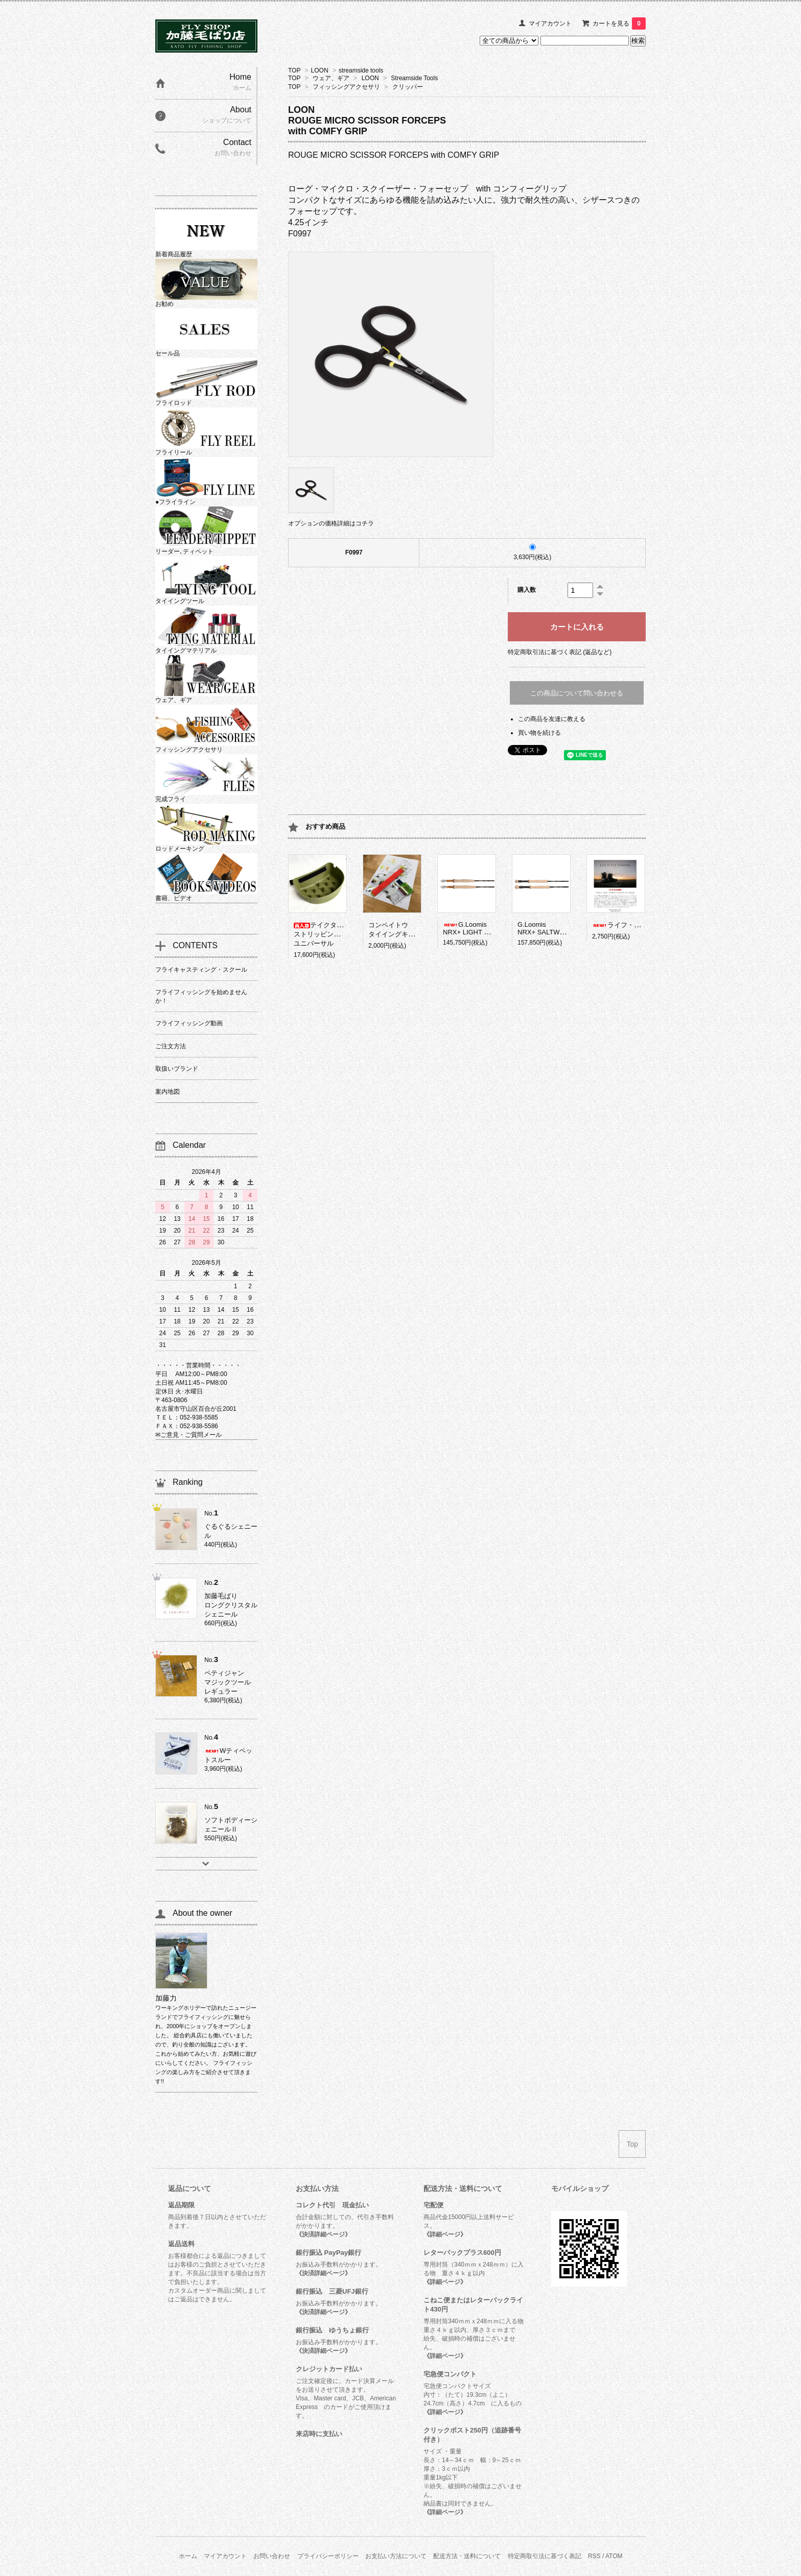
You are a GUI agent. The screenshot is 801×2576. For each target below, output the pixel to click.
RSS (594, 2556)
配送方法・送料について (467, 2556)
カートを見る (619, 23)
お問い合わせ (271, 2556)
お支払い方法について (396, 2556)
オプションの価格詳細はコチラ (331, 523)
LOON (319, 70)
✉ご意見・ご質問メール (188, 1434)
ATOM (614, 2556)
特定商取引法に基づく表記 (544, 2556)
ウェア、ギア (331, 78)
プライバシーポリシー (328, 2556)
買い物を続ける (539, 732)
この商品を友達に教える (551, 719)
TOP (294, 70)
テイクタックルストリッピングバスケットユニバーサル (333, 934)
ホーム (188, 2556)
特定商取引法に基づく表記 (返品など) (559, 652)
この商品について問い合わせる (576, 693)
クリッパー (407, 86)
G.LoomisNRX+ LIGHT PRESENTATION (489, 928)
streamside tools (361, 70)
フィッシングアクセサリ (346, 86)
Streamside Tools (414, 78)
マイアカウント (550, 23)
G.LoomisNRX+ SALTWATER (547, 928)
